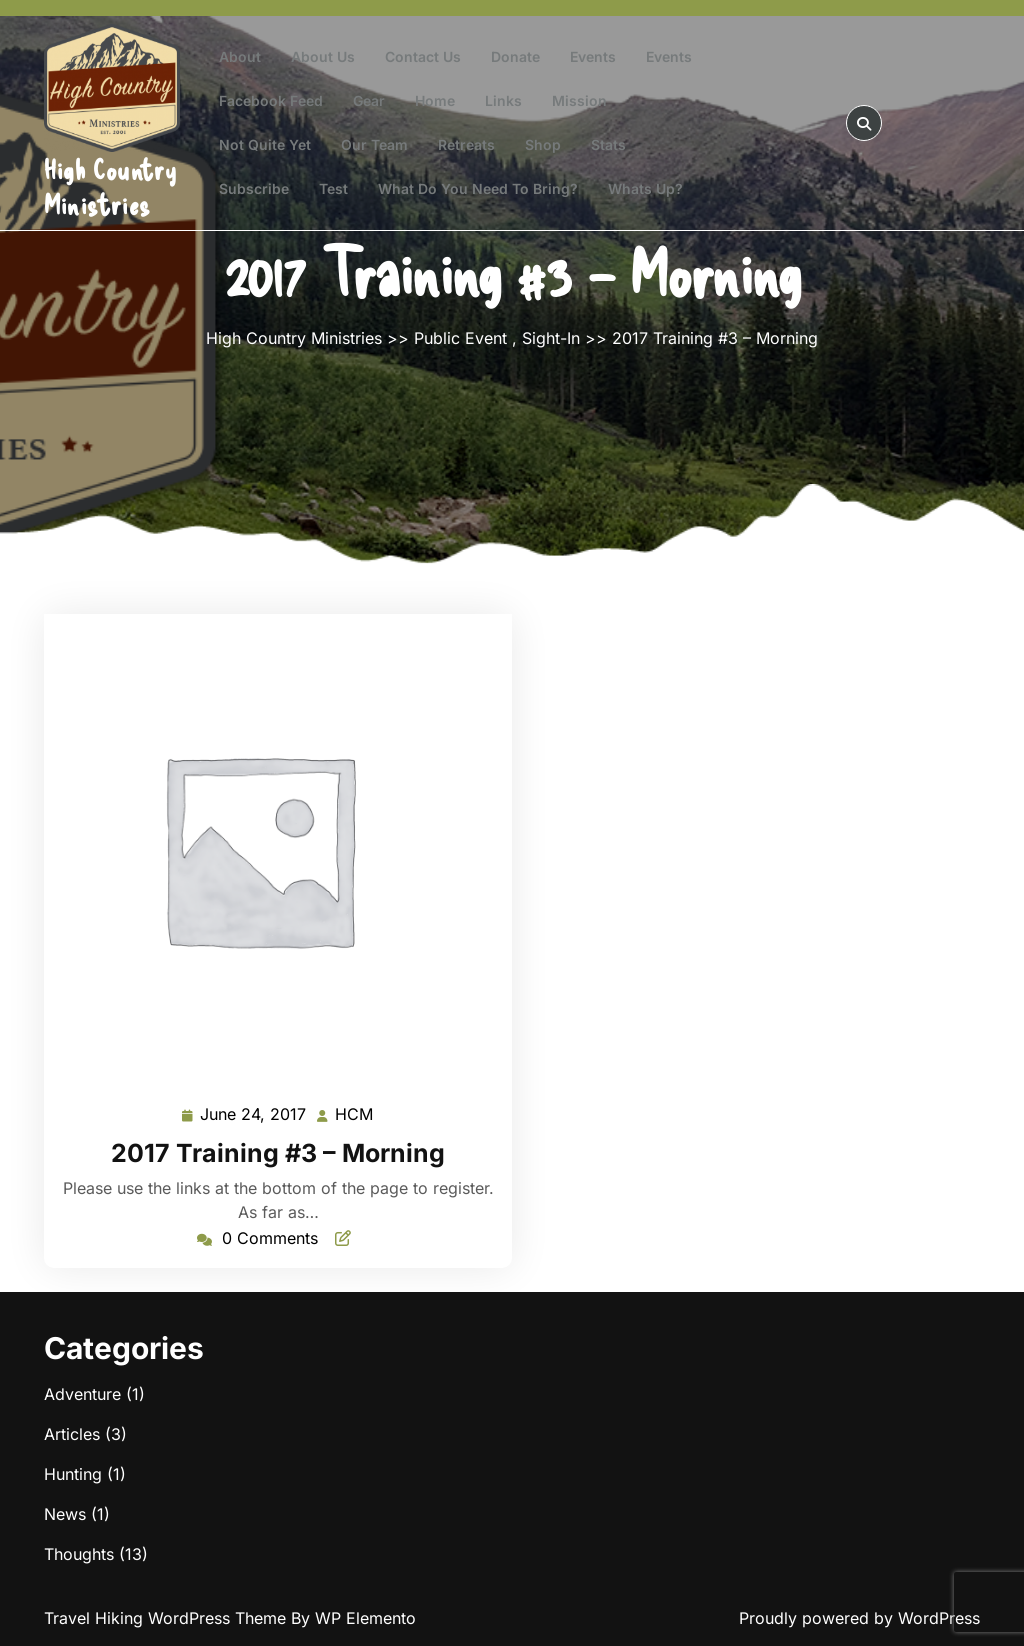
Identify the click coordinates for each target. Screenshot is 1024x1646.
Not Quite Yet (265, 144)
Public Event (460, 338)
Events (593, 56)
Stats (608, 144)
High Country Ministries (110, 186)
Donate (515, 56)
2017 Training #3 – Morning (278, 1153)
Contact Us (423, 56)
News (65, 1514)
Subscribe (254, 188)
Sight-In (551, 338)
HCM (355, 1113)
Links (503, 100)
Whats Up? (645, 188)
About (240, 56)
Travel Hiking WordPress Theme (167, 1618)
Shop (543, 144)
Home (435, 100)
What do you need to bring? (478, 188)
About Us (323, 56)
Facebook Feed (271, 100)
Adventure (82, 1394)
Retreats (466, 144)
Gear (369, 100)
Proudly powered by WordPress (859, 1618)
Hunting (73, 1474)
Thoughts (79, 1554)
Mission (579, 100)
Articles (72, 1434)
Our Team (374, 144)
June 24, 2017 (254, 1114)
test (333, 188)
